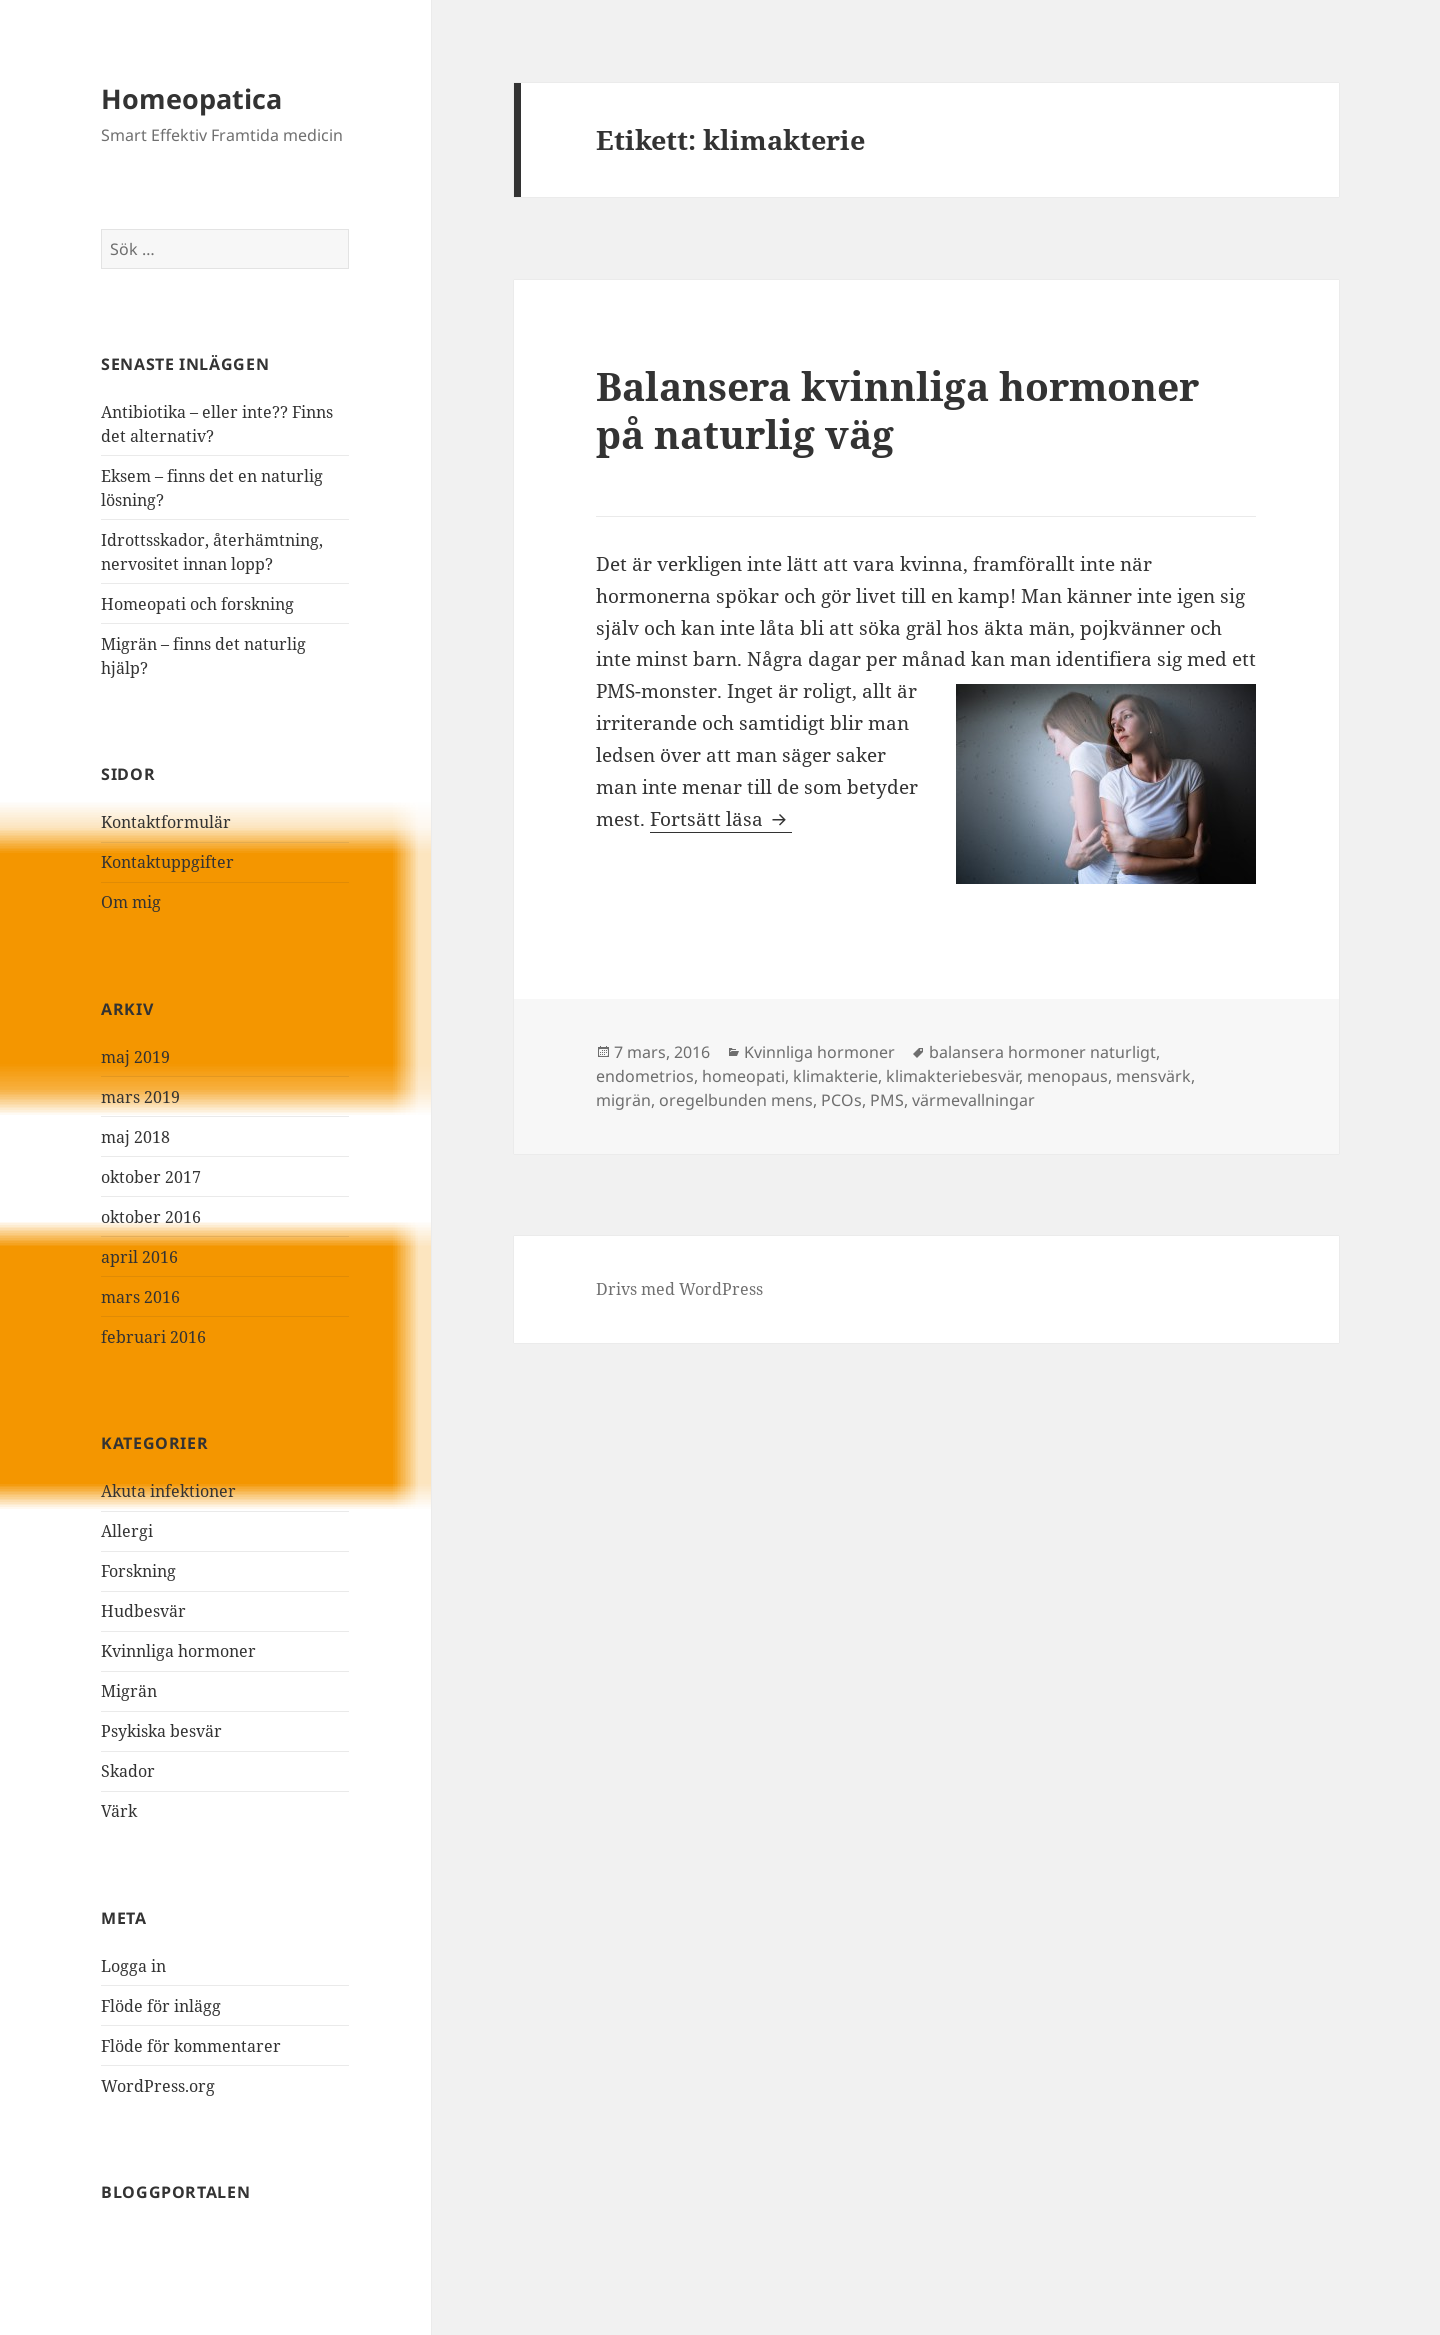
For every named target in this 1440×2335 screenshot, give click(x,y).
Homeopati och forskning (197, 604)
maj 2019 (135, 1057)
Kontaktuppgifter (167, 862)
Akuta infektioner (168, 1491)
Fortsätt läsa (721, 819)
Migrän (129, 1691)
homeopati (743, 1076)
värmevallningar (973, 1100)
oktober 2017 (151, 1177)
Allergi (127, 1531)
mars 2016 (140, 1297)
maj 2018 (135, 1137)
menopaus (1067, 1076)
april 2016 (139, 1257)
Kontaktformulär (166, 822)
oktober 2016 (151, 1217)
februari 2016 (153, 1337)
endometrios (645, 1076)
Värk (119, 1811)
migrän (623, 1100)
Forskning (138, 1571)
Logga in (133, 1966)
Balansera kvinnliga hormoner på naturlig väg (897, 409)
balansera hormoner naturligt (1042, 1052)
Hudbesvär (143, 1611)
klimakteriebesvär (952, 1076)
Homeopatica (191, 98)
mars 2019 (140, 1097)
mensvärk (1153, 1076)
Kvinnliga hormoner (178, 1651)
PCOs (841, 1100)
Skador (128, 1771)
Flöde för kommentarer (191, 2046)
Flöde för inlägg (161, 2006)
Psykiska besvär (161, 1731)
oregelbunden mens (736, 1100)
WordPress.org (158, 2086)
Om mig (131, 902)
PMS (887, 1100)
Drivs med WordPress (679, 1289)
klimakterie (835, 1076)
